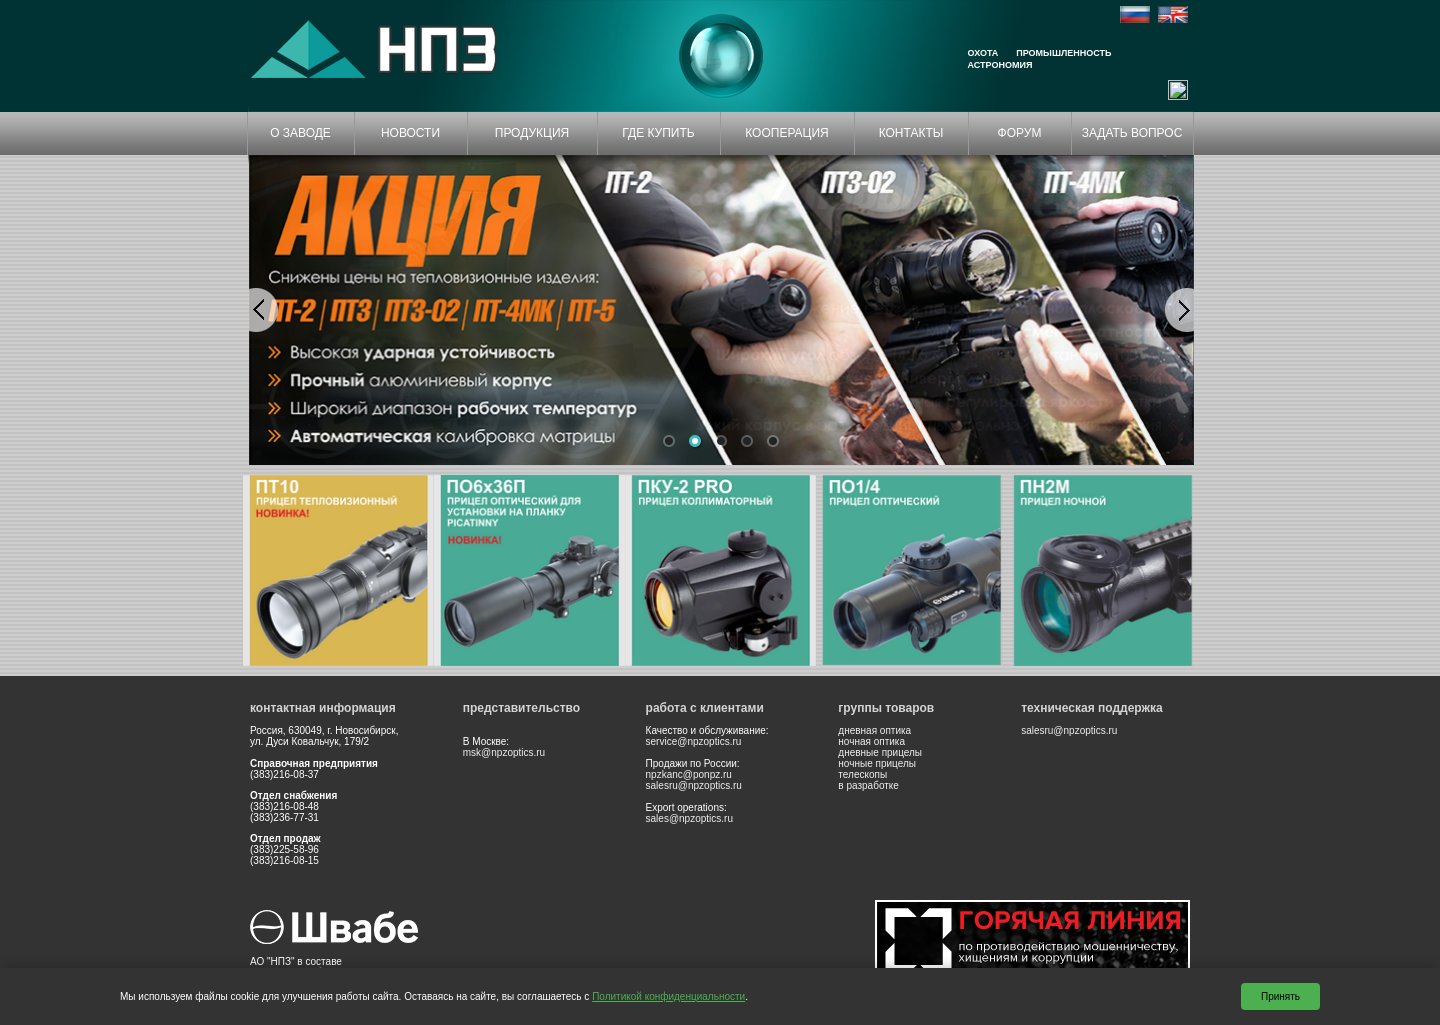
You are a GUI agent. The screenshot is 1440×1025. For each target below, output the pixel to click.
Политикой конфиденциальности (668, 996)
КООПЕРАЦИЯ (787, 133)
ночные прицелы (877, 763)
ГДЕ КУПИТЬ (658, 133)
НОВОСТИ (410, 133)
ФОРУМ (1020, 133)
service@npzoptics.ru (694, 741)
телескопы (862, 774)
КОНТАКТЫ (911, 133)
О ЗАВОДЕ (300, 133)
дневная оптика (874, 730)
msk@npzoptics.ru (504, 752)
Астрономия (1000, 65)
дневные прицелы (880, 752)
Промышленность (1063, 53)
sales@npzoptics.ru (689, 818)
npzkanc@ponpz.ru (689, 774)
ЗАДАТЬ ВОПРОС (1132, 133)
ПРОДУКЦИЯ (532, 133)
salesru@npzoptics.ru (694, 785)
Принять (1280, 996)
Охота (983, 53)
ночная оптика (871, 741)
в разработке (868, 785)
